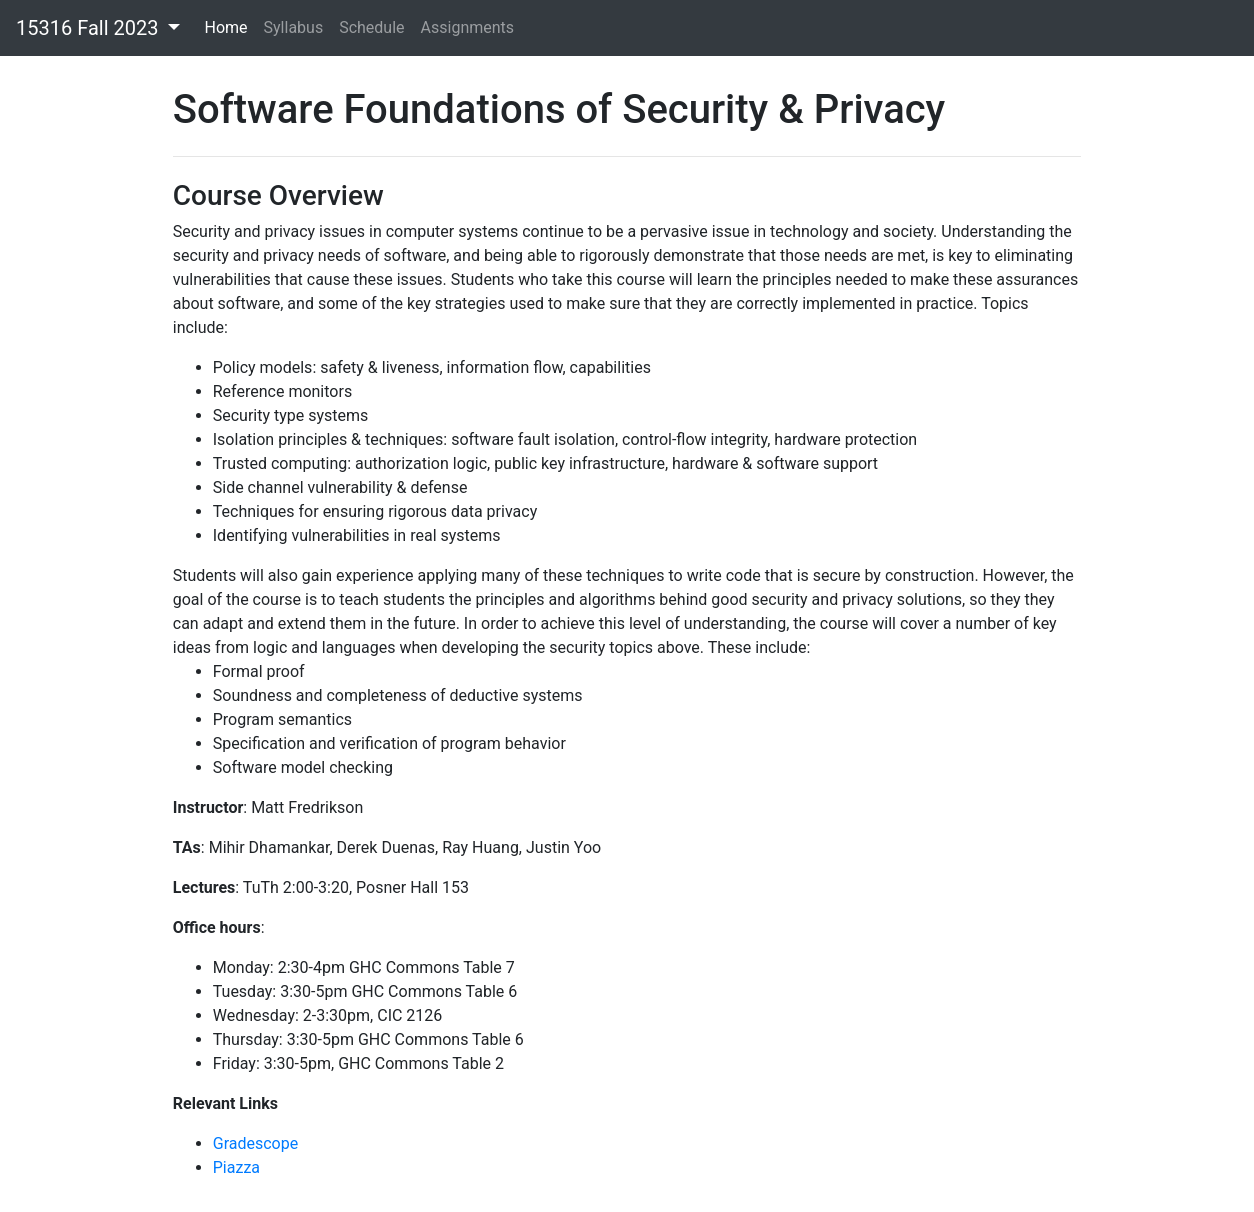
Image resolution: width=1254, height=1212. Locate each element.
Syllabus (294, 27)
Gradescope (255, 1143)
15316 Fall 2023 (89, 28)
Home (225, 27)
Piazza (236, 1167)
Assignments (468, 27)
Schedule (371, 27)
